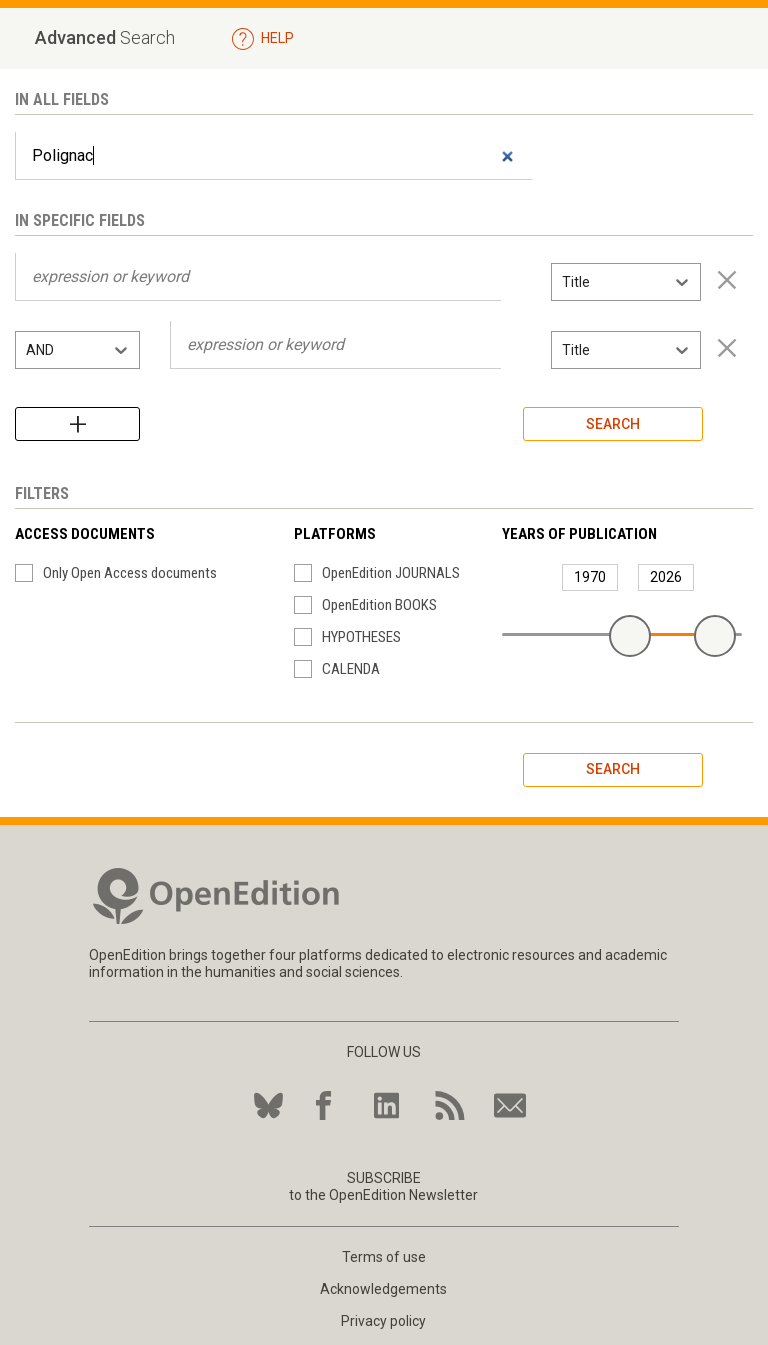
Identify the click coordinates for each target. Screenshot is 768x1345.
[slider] (630, 636)
